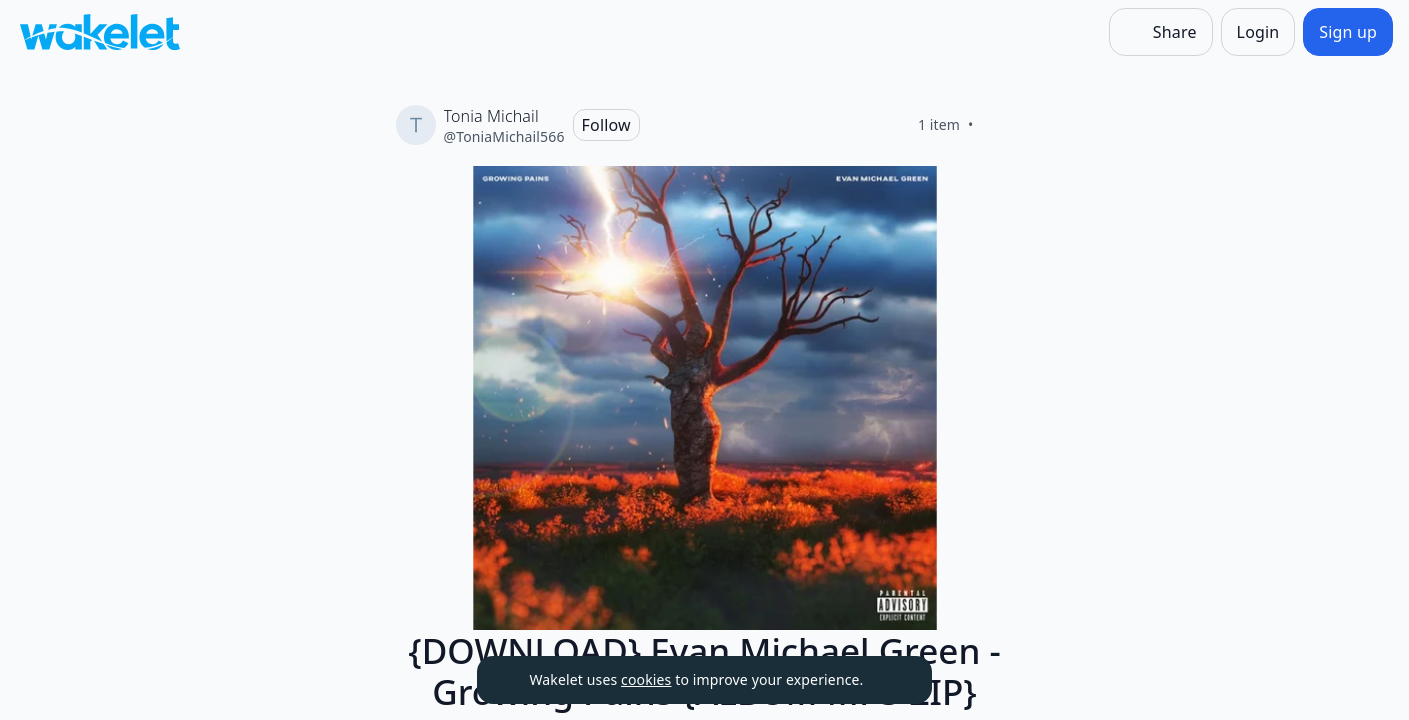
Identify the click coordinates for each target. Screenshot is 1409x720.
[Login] (1258, 32)
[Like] (998, 125)
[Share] (1161, 32)
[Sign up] (1348, 32)
